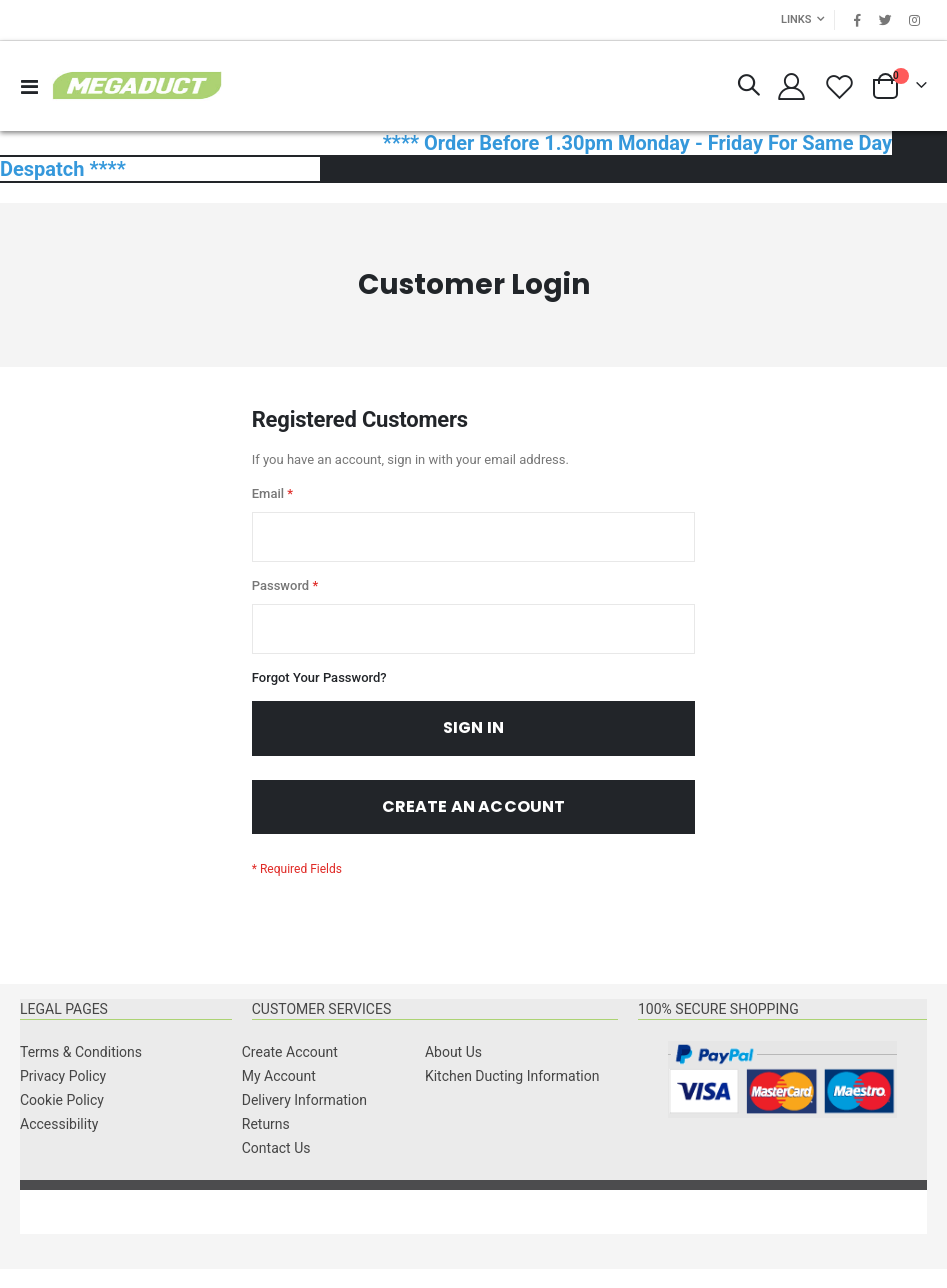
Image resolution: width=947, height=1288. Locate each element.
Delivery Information (304, 1119)
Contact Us (276, 1167)
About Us (453, 1071)
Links (796, 19)
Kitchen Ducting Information (512, 1095)
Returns (266, 1143)
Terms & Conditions (81, 1071)
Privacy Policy (63, 1095)
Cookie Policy (62, 1119)
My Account (279, 1095)
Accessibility (59, 1143)
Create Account (290, 1071)
